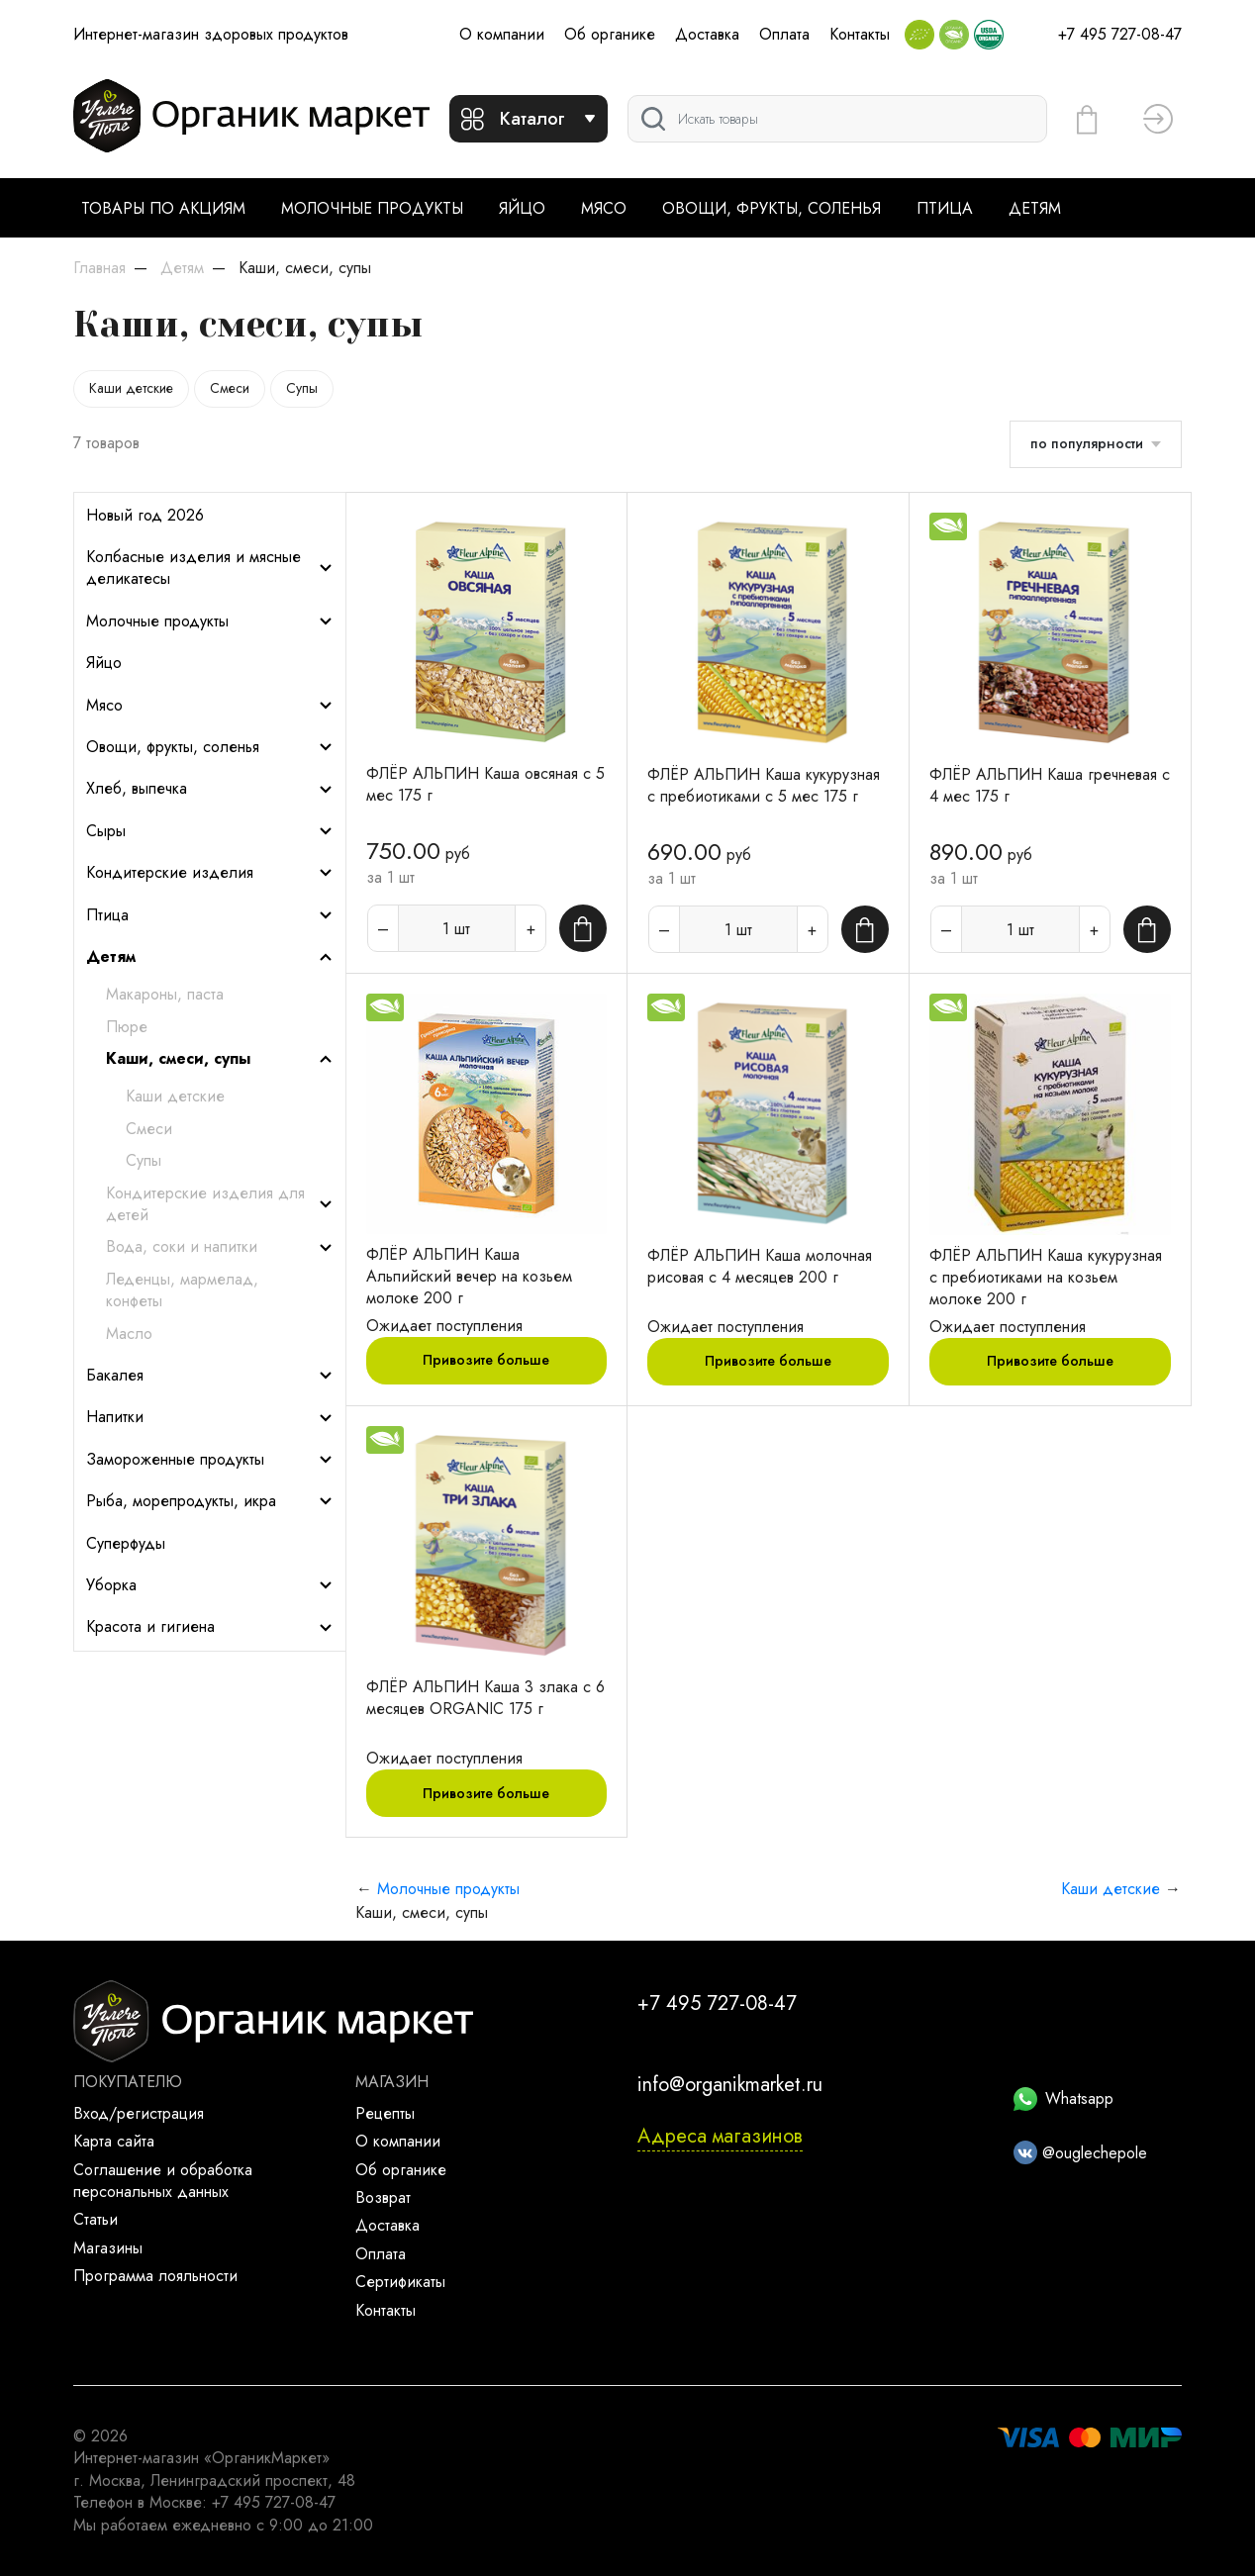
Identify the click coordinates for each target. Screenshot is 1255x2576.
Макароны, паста (165, 994)
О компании (501, 34)
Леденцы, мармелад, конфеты (182, 1290)
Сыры (210, 831)
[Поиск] (837, 119)
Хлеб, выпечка (210, 789)
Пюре (126, 1027)
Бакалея (210, 1375)
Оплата (784, 34)
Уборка (210, 1585)
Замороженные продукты (210, 1460)
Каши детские (131, 388)
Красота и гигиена (210, 1627)
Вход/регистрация (138, 2113)
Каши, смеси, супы (220, 1059)
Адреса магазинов (720, 2136)
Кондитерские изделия (210, 873)
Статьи (95, 2219)
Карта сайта (113, 2141)
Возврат (383, 2197)
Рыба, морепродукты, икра (210, 1501)
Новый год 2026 (145, 515)
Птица (945, 208)
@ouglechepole (1080, 2153)
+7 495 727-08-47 (1120, 34)
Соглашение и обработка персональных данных (162, 2180)
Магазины (108, 2248)
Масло (129, 1334)
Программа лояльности (155, 2275)
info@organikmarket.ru (729, 2084)
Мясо (604, 208)
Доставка (707, 34)
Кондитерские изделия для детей (220, 1204)
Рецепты (385, 2113)
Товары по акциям (163, 208)
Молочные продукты (372, 208)
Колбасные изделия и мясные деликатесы (210, 568)
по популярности (1086, 443)
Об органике (609, 34)
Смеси (229, 388)
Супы (302, 388)
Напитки (210, 1417)
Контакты (859, 34)
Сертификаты (400, 2281)
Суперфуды (125, 1544)
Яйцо (522, 208)
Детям (1035, 208)
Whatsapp (1063, 2098)
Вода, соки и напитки (220, 1247)
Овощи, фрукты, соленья (771, 208)
